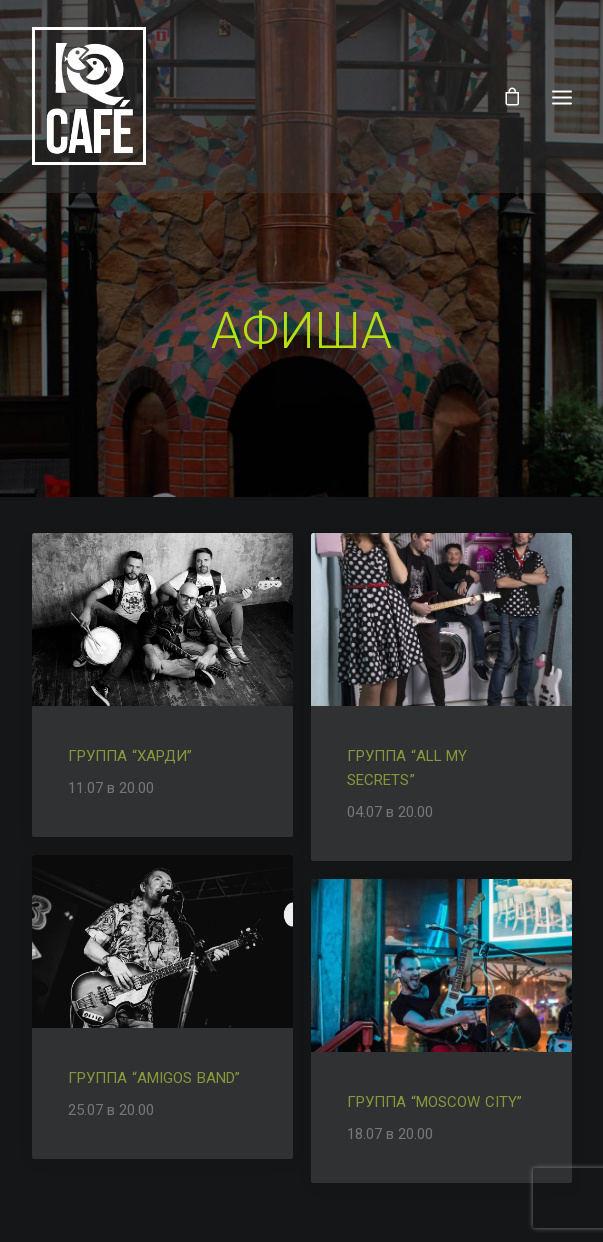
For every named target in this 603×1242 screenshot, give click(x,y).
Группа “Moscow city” (435, 1098)
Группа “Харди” (130, 752)
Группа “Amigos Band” (154, 1074)
